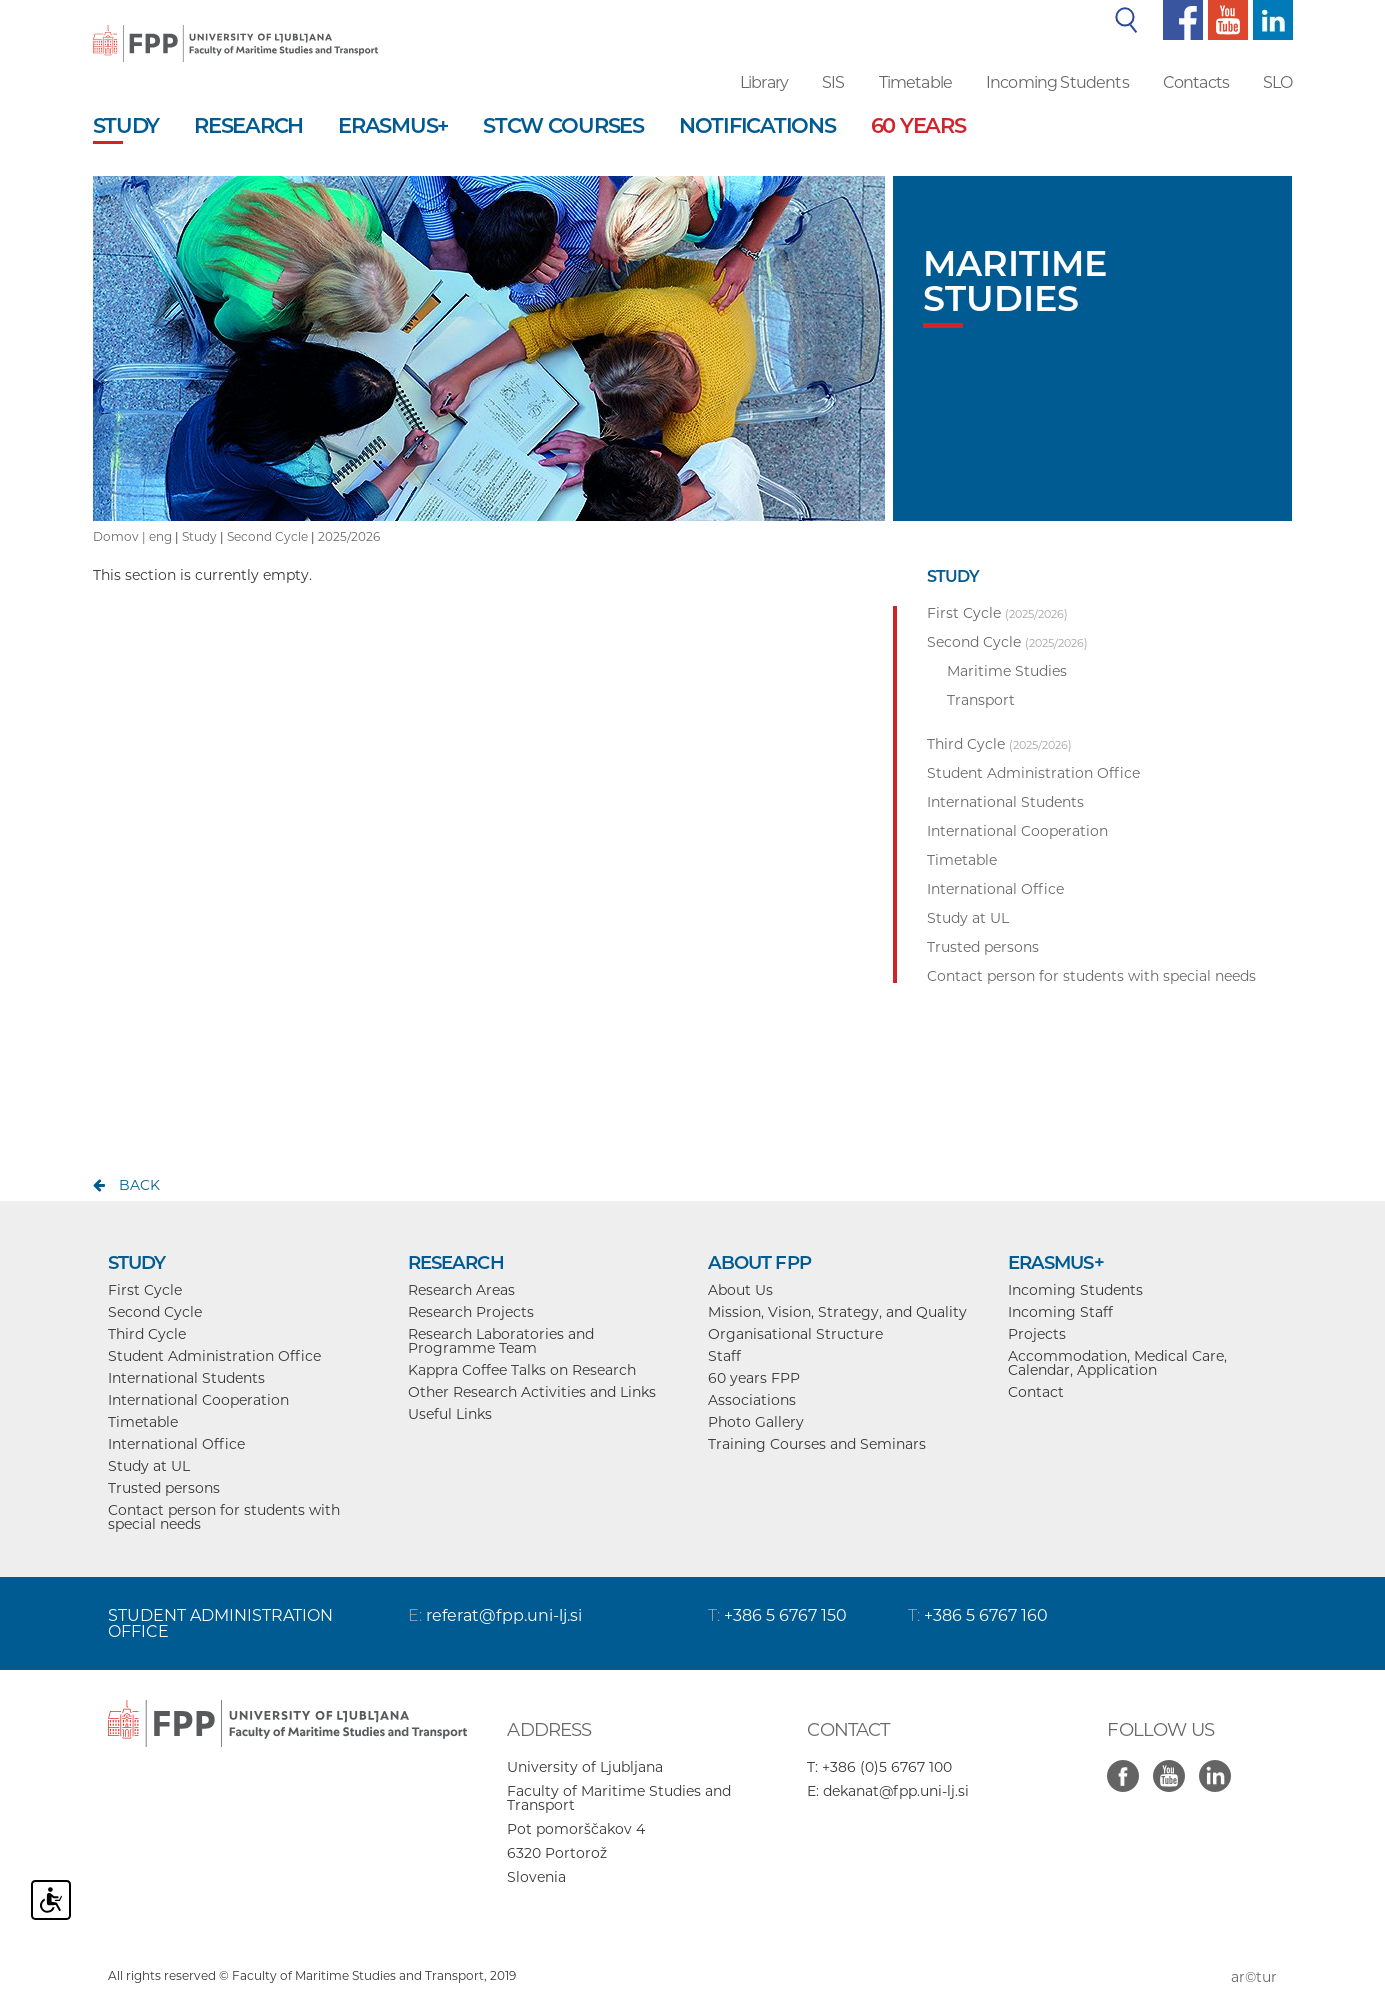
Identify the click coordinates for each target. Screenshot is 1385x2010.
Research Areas (461, 1290)
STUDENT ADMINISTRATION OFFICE (220, 1623)
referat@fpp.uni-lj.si (504, 1615)
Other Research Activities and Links (532, 1392)
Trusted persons (164, 1488)
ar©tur (1254, 1977)
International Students (186, 1378)
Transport (981, 700)
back (139, 1185)
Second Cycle (267, 536)
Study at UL (149, 1466)
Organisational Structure (795, 1334)
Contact (1036, 1392)
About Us (740, 1290)
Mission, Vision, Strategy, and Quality (837, 1312)
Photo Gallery (756, 1422)
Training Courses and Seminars (817, 1444)
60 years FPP (754, 1378)
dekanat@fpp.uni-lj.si (896, 1791)
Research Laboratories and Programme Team (501, 1341)
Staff (724, 1356)
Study (199, 536)
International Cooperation (198, 1400)
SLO (1277, 82)
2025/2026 (349, 536)
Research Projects (471, 1312)
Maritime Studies (1007, 671)
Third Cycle (147, 1334)
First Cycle (145, 1290)
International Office (176, 1444)
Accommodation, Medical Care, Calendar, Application (1117, 1363)
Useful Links (450, 1414)
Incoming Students (1057, 82)
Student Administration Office (214, 1356)
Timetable (915, 82)
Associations (752, 1400)
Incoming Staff (1060, 1312)
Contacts (1196, 82)
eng (160, 536)
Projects (1037, 1334)
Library (764, 82)
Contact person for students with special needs (224, 1517)
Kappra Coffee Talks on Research (522, 1370)
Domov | (121, 536)
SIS (833, 82)
